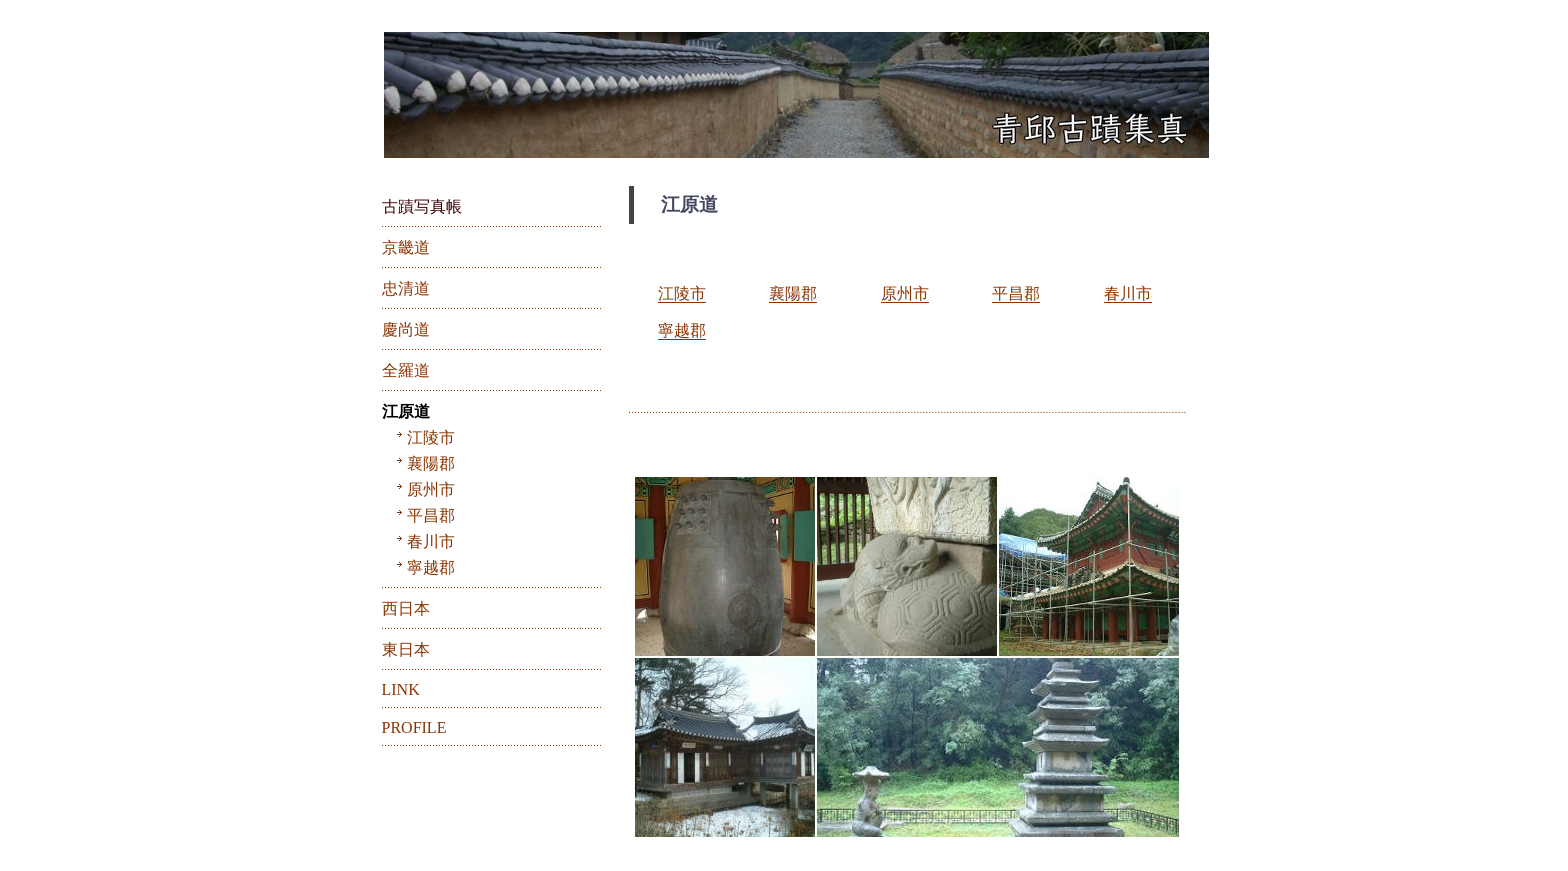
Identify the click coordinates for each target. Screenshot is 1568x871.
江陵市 (682, 293)
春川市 (1128, 293)
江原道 (406, 411)
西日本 (406, 608)
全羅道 (406, 370)
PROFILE (414, 727)
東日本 (406, 649)
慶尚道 (406, 329)
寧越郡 (682, 330)
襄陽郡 (793, 293)
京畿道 (406, 247)
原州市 (905, 293)
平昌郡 (1016, 293)
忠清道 (406, 288)
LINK (401, 689)
